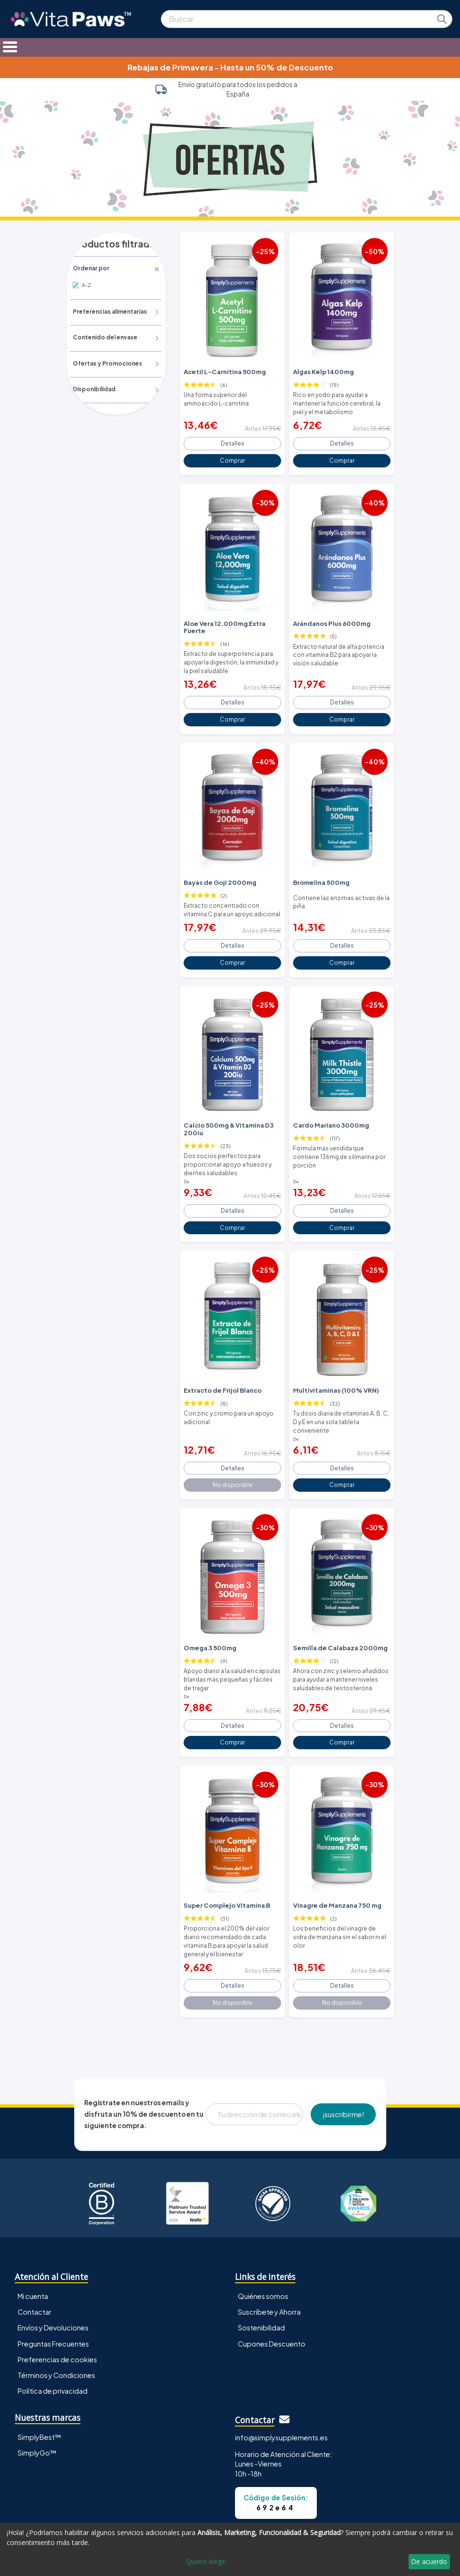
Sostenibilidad (261, 2275)
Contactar (34, 2260)
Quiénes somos (263, 2244)
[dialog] (230, 2549)
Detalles (232, 438)
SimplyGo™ (37, 2400)
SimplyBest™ (39, 2384)
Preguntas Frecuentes (53, 2291)
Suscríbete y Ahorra (269, 2260)
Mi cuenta (33, 2244)
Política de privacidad (53, 2338)
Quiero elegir (205, 2561)
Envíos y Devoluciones (53, 2275)
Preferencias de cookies (57, 2307)
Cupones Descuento (271, 2291)
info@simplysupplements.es (281, 2385)
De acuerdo (429, 2561)
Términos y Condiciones (56, 2322)
